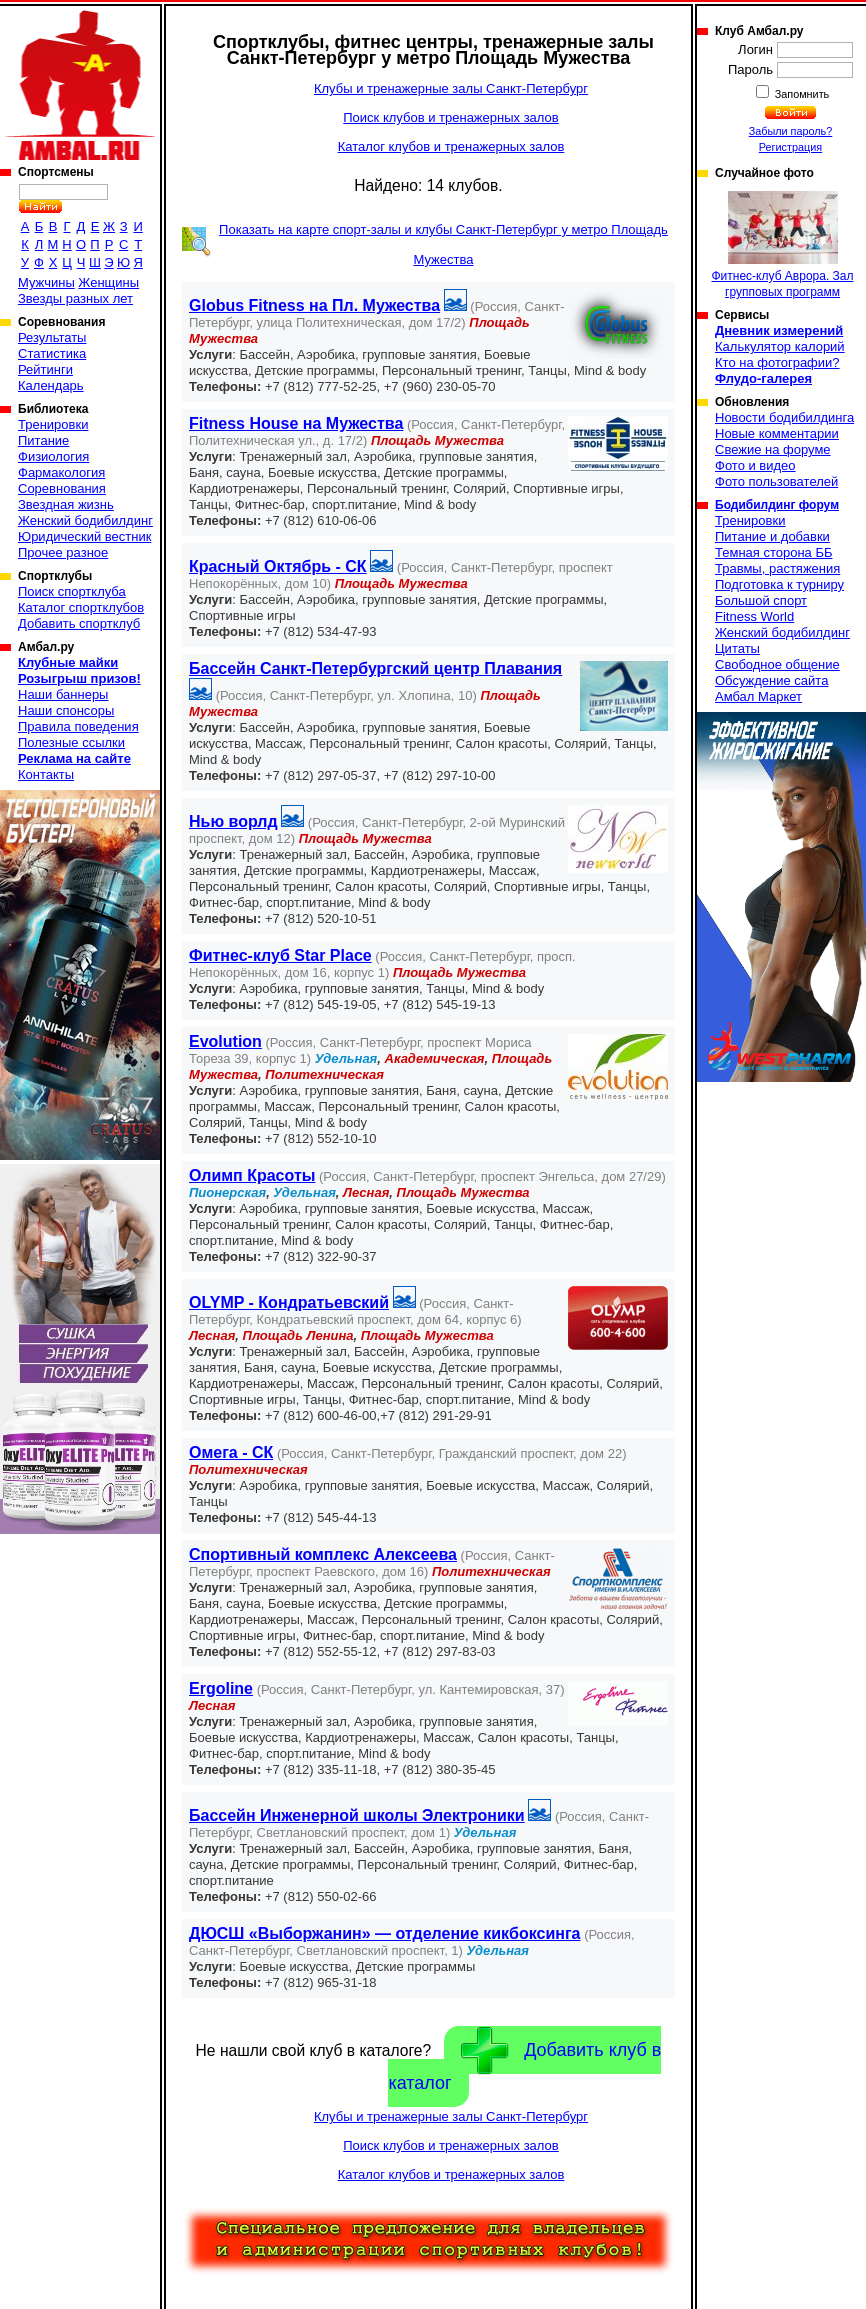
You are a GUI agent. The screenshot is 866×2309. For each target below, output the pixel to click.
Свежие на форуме (773, 449)
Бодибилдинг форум (777, 505)
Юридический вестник (84, 536)
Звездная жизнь (66, 504)
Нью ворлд (233, 821)
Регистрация (790, 147)
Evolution (225, 1041)
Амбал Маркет (758, 696)
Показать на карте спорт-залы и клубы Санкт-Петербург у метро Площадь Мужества (443, 244)
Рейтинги (45, 369)
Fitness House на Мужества (296, 423)
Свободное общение (777, 664)
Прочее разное (63, 552)
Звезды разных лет (75, 298)
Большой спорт (761, 600)
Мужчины (46, 282)
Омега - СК (231, 1452)
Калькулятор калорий (780, 346)
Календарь (51, 385)
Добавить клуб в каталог (524, 2060)
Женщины (108, 282)
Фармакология (61, 472)
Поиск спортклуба (72, 591)
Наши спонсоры (66, 710)
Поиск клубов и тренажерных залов (450, 117)
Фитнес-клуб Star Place (280, 955)
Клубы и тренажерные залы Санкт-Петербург (451, 88)
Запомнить (801, 94)
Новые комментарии (777, 433)
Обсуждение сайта (771, 680)
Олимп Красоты (252, 1175)
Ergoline (221, 1688)
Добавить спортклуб (79, 623)
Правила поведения (78, 726)
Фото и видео (755, 465)
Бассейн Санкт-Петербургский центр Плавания (375, 668)
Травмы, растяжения (777, 568)
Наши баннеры (63, 694)
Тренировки (53, 424)
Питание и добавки (772, 536)
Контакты (46, 774)
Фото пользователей (776, 481)
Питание (43, 440)
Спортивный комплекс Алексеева (323, 1554)
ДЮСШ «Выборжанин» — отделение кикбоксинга (385, 1933)
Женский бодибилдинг (85, 520)
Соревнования (62, 488)
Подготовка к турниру (779, 584)
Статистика (52, 353)
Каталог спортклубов (81, 607)
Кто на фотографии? (777, 362)
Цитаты (737, 648)
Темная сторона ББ (774, 552)
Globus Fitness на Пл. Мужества (314, 305)
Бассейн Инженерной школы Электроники (357, 1815)
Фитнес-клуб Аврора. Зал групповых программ (782, 245)
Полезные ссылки (71, 742)
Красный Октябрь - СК (278, 566)
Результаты (52, 337)
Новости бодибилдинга (784, 417)
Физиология (53, 456)
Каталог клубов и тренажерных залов (451, 146)
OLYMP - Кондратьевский (289, 1302)
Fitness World (754, 616)
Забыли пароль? (791, 131)
